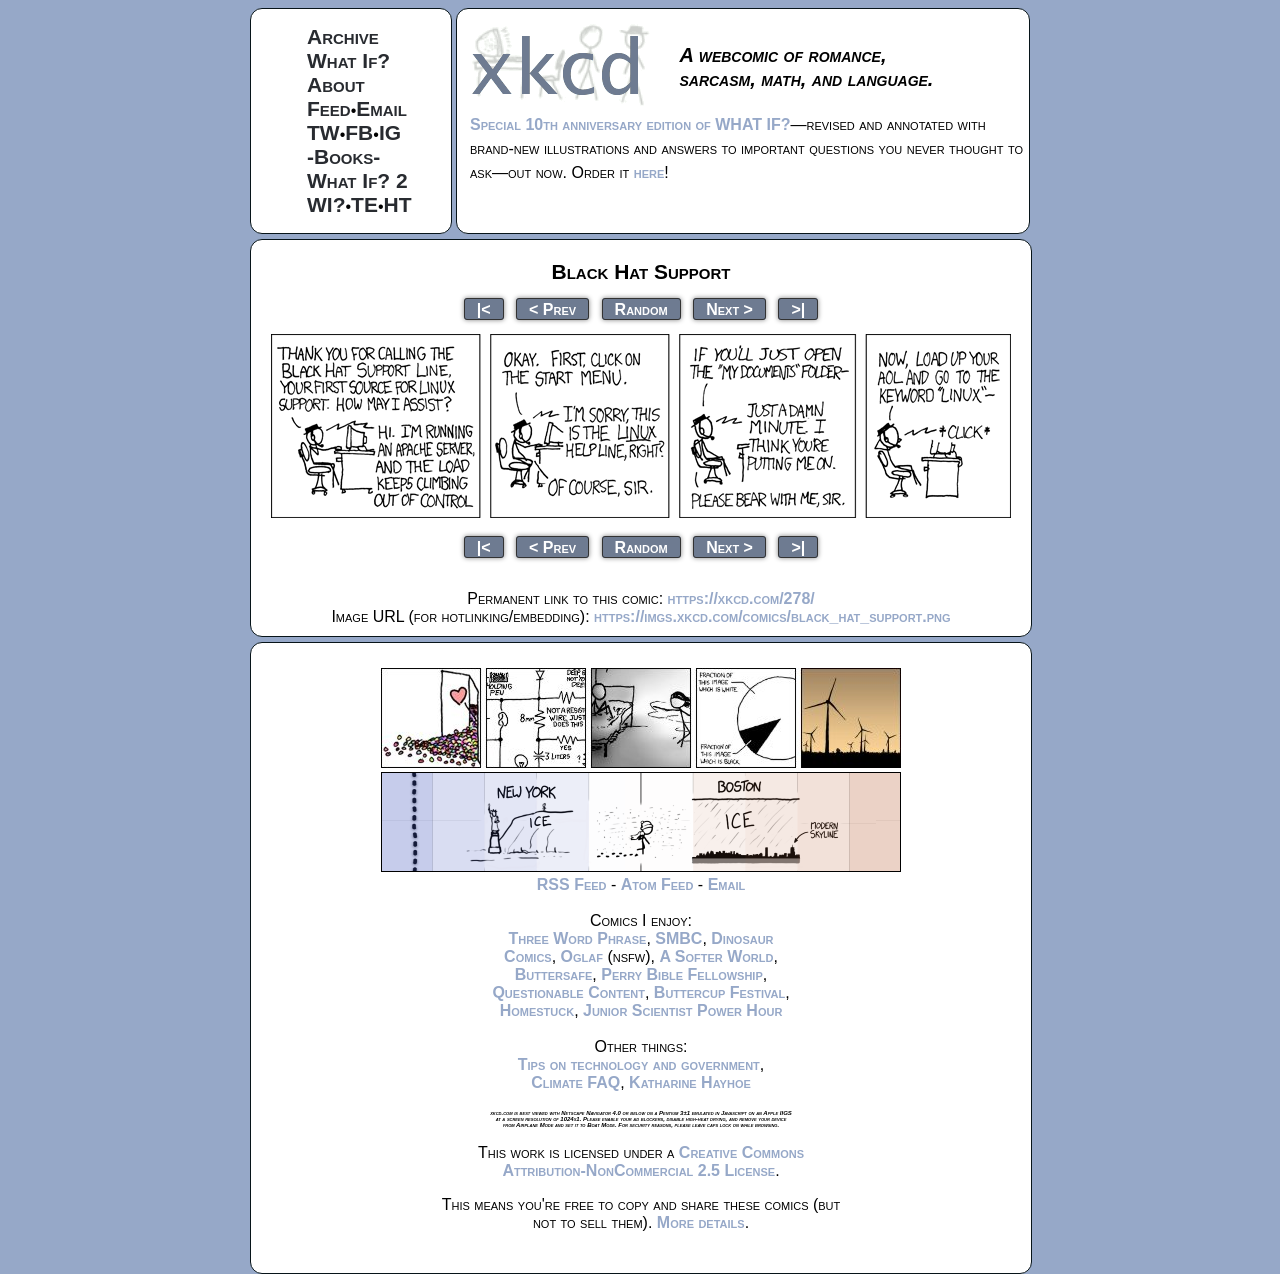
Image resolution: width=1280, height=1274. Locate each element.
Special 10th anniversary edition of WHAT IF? (630, 124)
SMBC (678, 938)
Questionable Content (568, 992)
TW (323, 132)
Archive (343, 36)
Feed (329, 108)
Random (641, 308)
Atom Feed (657, 884)
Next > (729, 308)
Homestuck (537, 1010)
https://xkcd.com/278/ (741, 598)
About (336, 84)
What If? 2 (357, 180)
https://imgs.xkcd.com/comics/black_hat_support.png (772, 616)
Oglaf (582, 956)
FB (359, 132)
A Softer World (716, 956)
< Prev (552, 308)
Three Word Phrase (577, 938)
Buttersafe (554, 974)
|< (484, 308)
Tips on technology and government (639, 1064)
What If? (348, 60)
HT (398, 204)
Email (381, 108)
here (649, 172)
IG (390, 132)
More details (701, 1222)
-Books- (343, 156)
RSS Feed (572, 884)
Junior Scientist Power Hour (682, 1010)
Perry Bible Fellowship (682, 974)
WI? (326, 204)
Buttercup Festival (719, 992)
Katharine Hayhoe (690, 1082)
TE (364, 204)
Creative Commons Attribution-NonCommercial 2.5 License (653, 1161)
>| (798, 308)
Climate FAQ (575, 1082)
